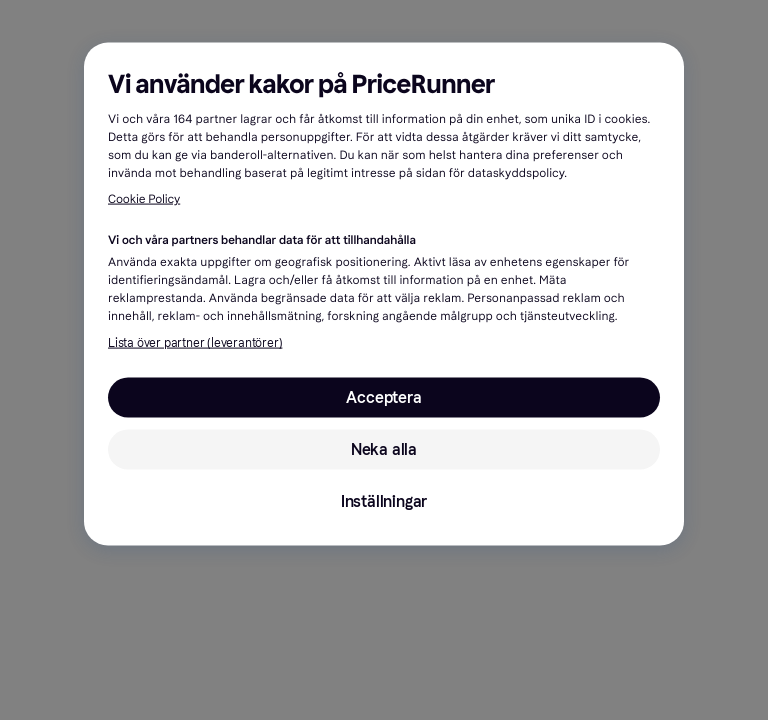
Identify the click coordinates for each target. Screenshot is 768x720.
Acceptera (383, 397)
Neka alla (384, 449)
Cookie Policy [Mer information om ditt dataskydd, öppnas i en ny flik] (144, 200)
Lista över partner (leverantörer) (195, 343)
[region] (384, 294)
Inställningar (384, 501)
